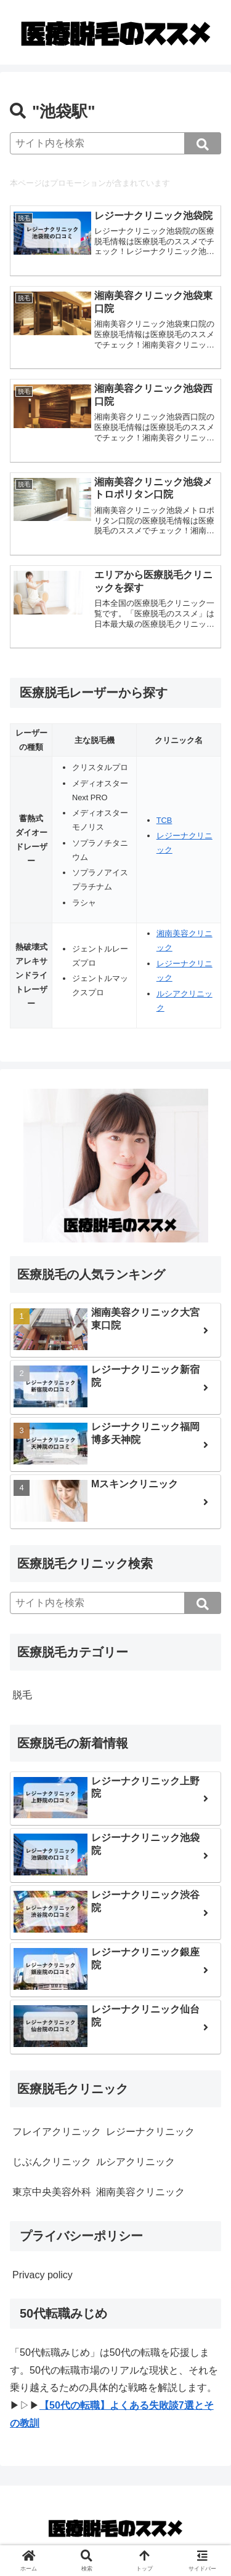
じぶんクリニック (51, 2162)
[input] (115, 143)
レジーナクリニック (150, 2131)
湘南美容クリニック (140, 2192)
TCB (164, 820)
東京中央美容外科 (51, 2192)
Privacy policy (42, 2275)
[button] (202, 143)
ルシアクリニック (135, 2162)
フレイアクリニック (56, 2131)
